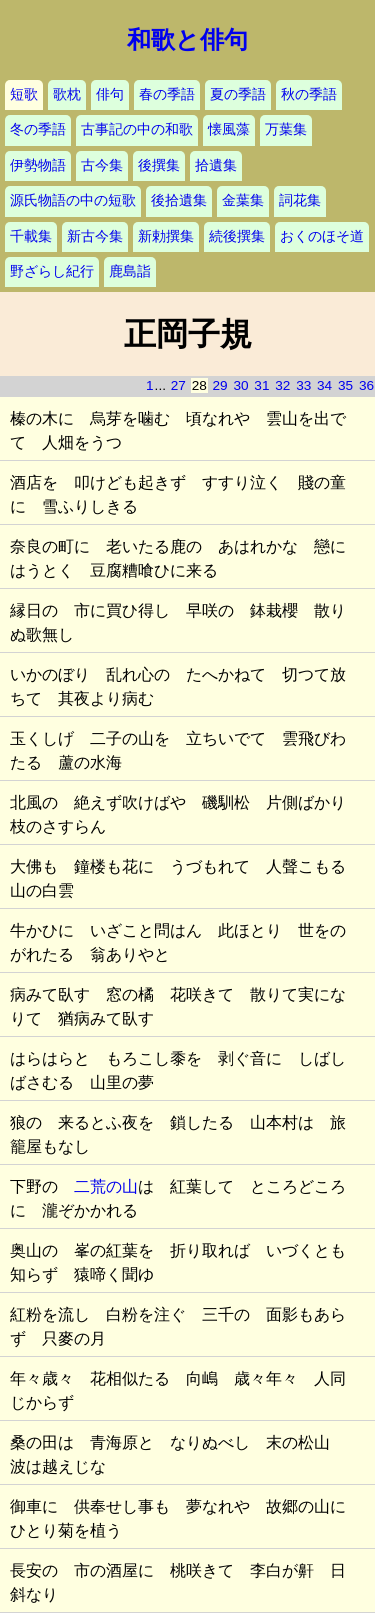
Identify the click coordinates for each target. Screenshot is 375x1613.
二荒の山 (106, 1186)
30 (240, 385)
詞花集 (300, 200)
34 (324, 385)
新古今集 (95, 236)
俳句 (110, 94)
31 (261, 385)
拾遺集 (216, 165)
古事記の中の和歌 (137, 129)
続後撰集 (237, 236)
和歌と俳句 (187, 40)
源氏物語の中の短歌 (73, 200)
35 (345, 385)
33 (303, 385)
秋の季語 (309, 94)
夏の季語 (238, 94)
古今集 (102, 165)
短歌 (24, 94)
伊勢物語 (38, 165)
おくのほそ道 (322, 236)
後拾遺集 (179, 200)
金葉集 (243, 200)
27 (178, 385)
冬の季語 (38, 129)
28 (199, 385)
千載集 (31, 236)
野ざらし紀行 (52, 271)
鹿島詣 (130, 271)
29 (220, 385)
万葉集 (286, 129)
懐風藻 (229, 129)
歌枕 (67, 94)
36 (366, 385)
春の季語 (167, 94)
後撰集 (159, 165)
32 (282, 385)
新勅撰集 (166, 236)
